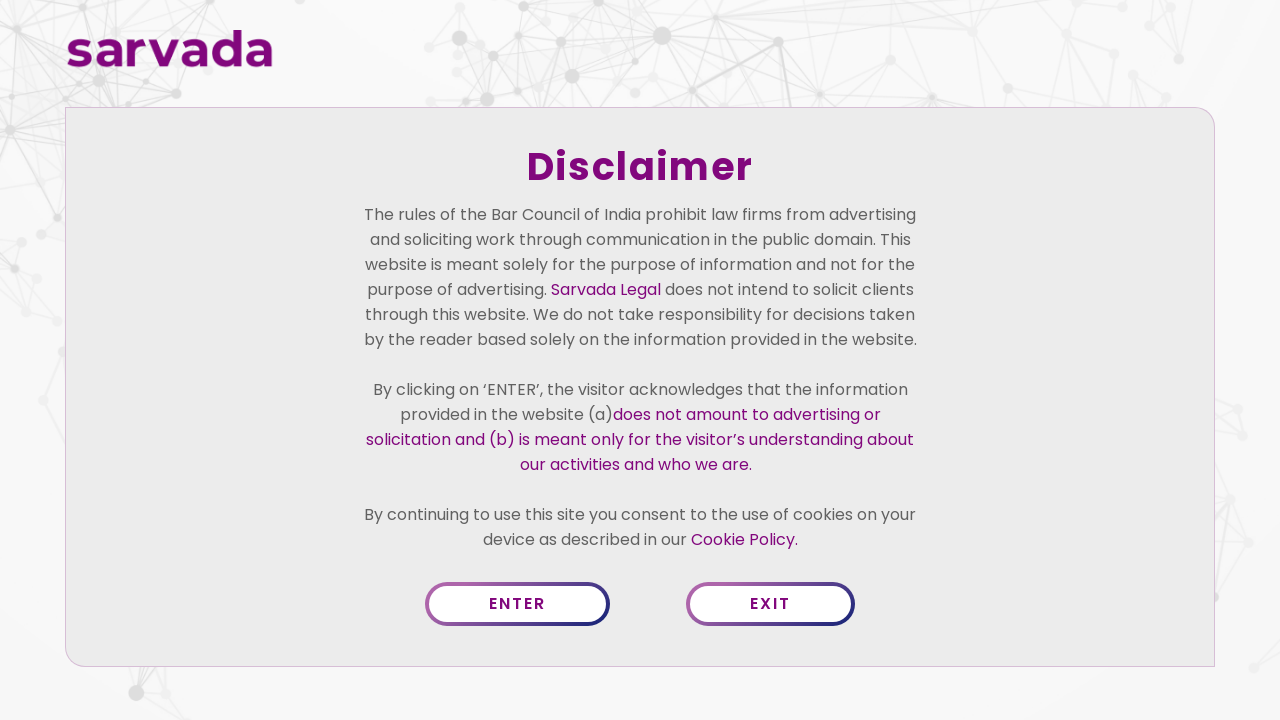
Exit (770, 603)
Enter (517, 603)
